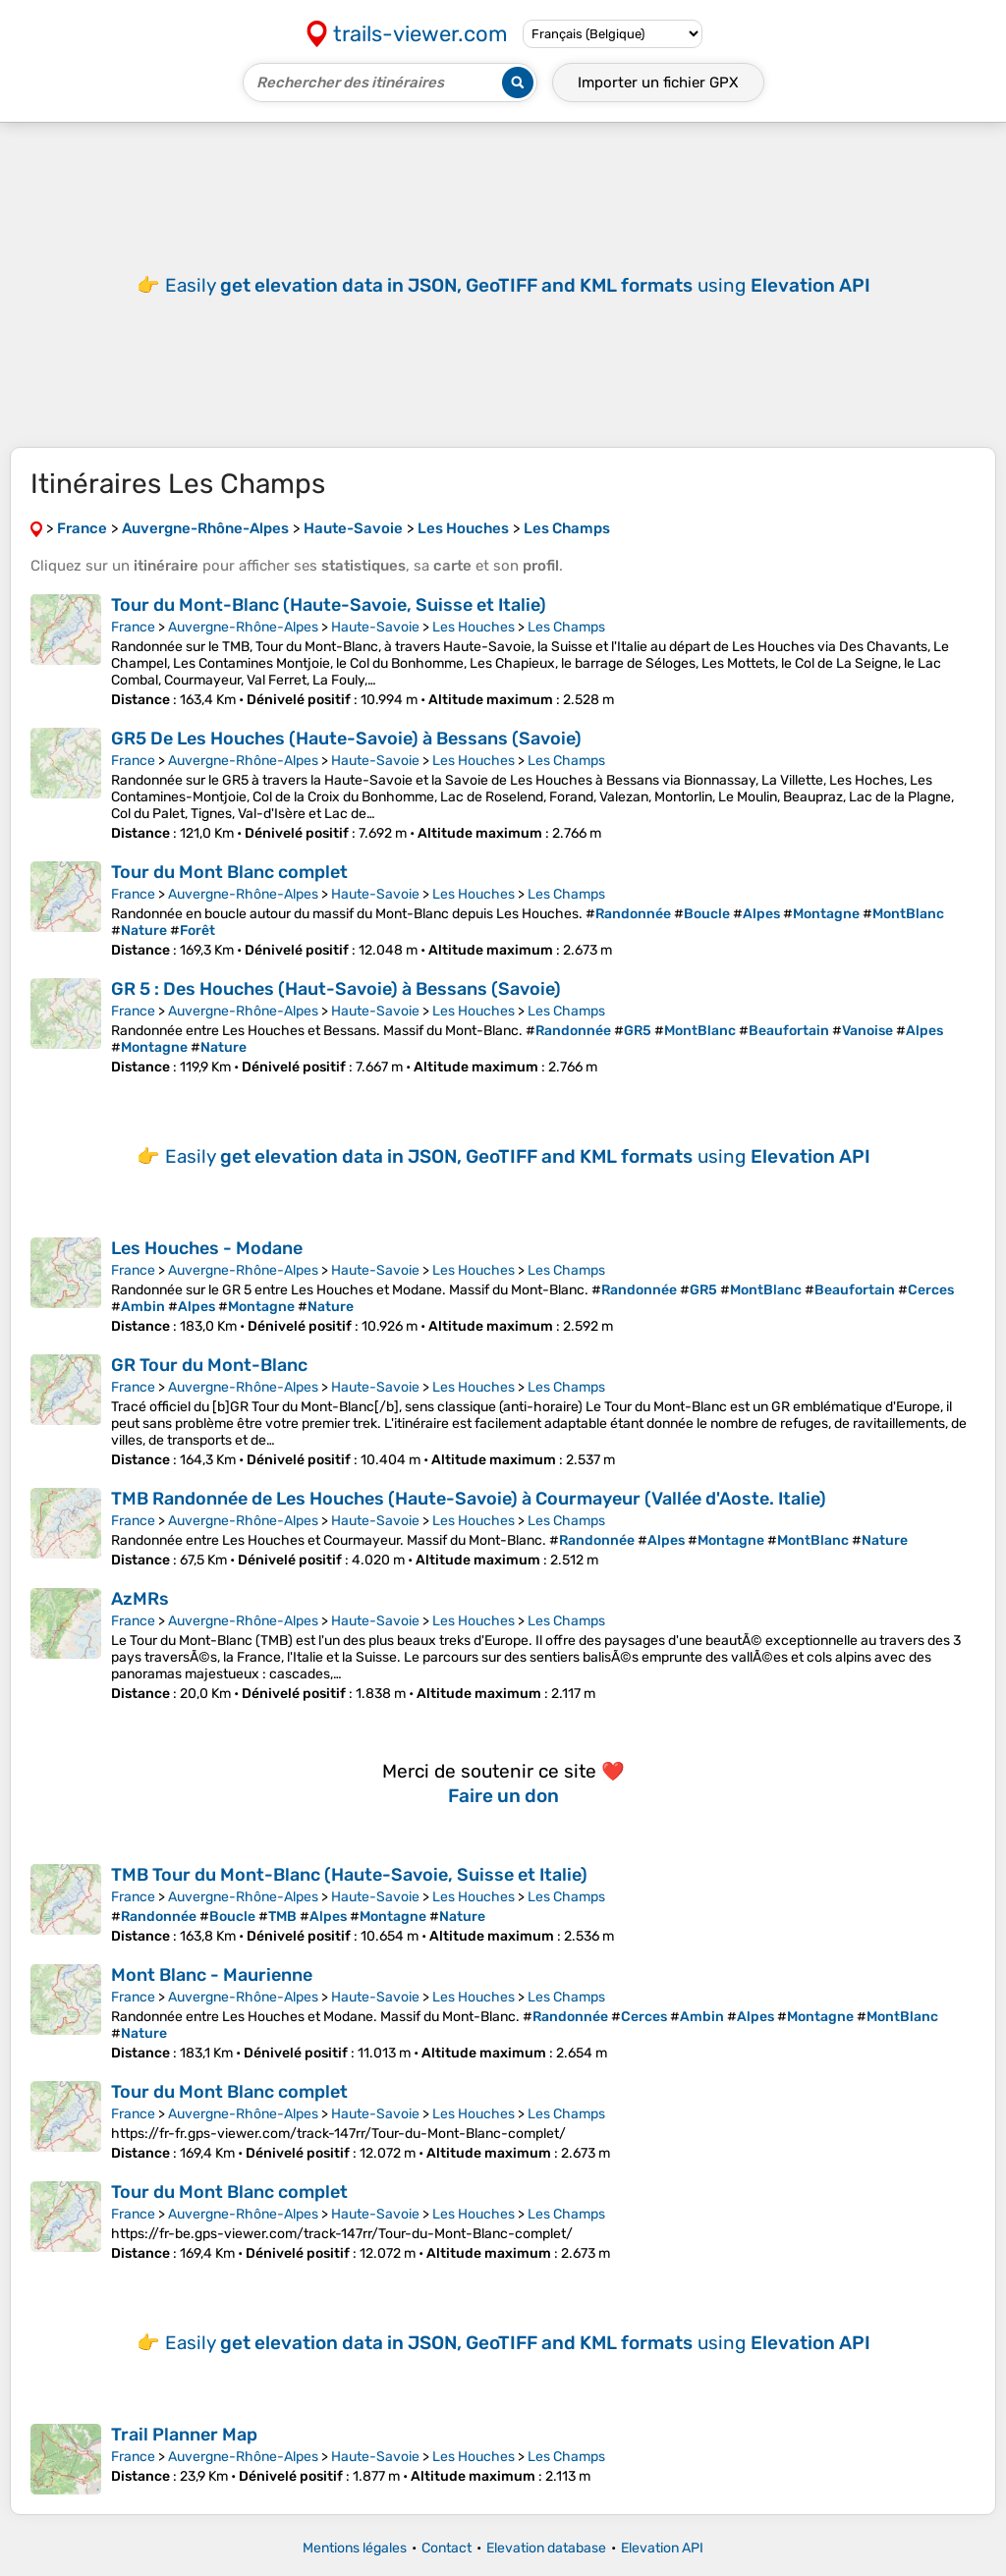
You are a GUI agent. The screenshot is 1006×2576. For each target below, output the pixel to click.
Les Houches (473, 627)
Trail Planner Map (184, 2434)
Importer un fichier (658, 82)
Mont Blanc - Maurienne (211, 1975)
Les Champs (566, 627)
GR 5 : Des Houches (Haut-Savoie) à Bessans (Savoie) (336, 989)
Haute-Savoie (375, 627)
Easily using (517, 285)
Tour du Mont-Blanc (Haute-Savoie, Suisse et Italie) (328, 605)
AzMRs (140, 1599)
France (133, 627)
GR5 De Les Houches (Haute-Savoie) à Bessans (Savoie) (346, 738)
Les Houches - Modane (207, 1248)
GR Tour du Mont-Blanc (209, 1365)
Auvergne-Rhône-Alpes (243, 627)
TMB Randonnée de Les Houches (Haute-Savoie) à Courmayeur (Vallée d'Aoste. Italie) (468, 1498)
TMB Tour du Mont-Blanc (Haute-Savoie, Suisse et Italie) (349, 1875)
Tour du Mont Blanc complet (229, 872)
